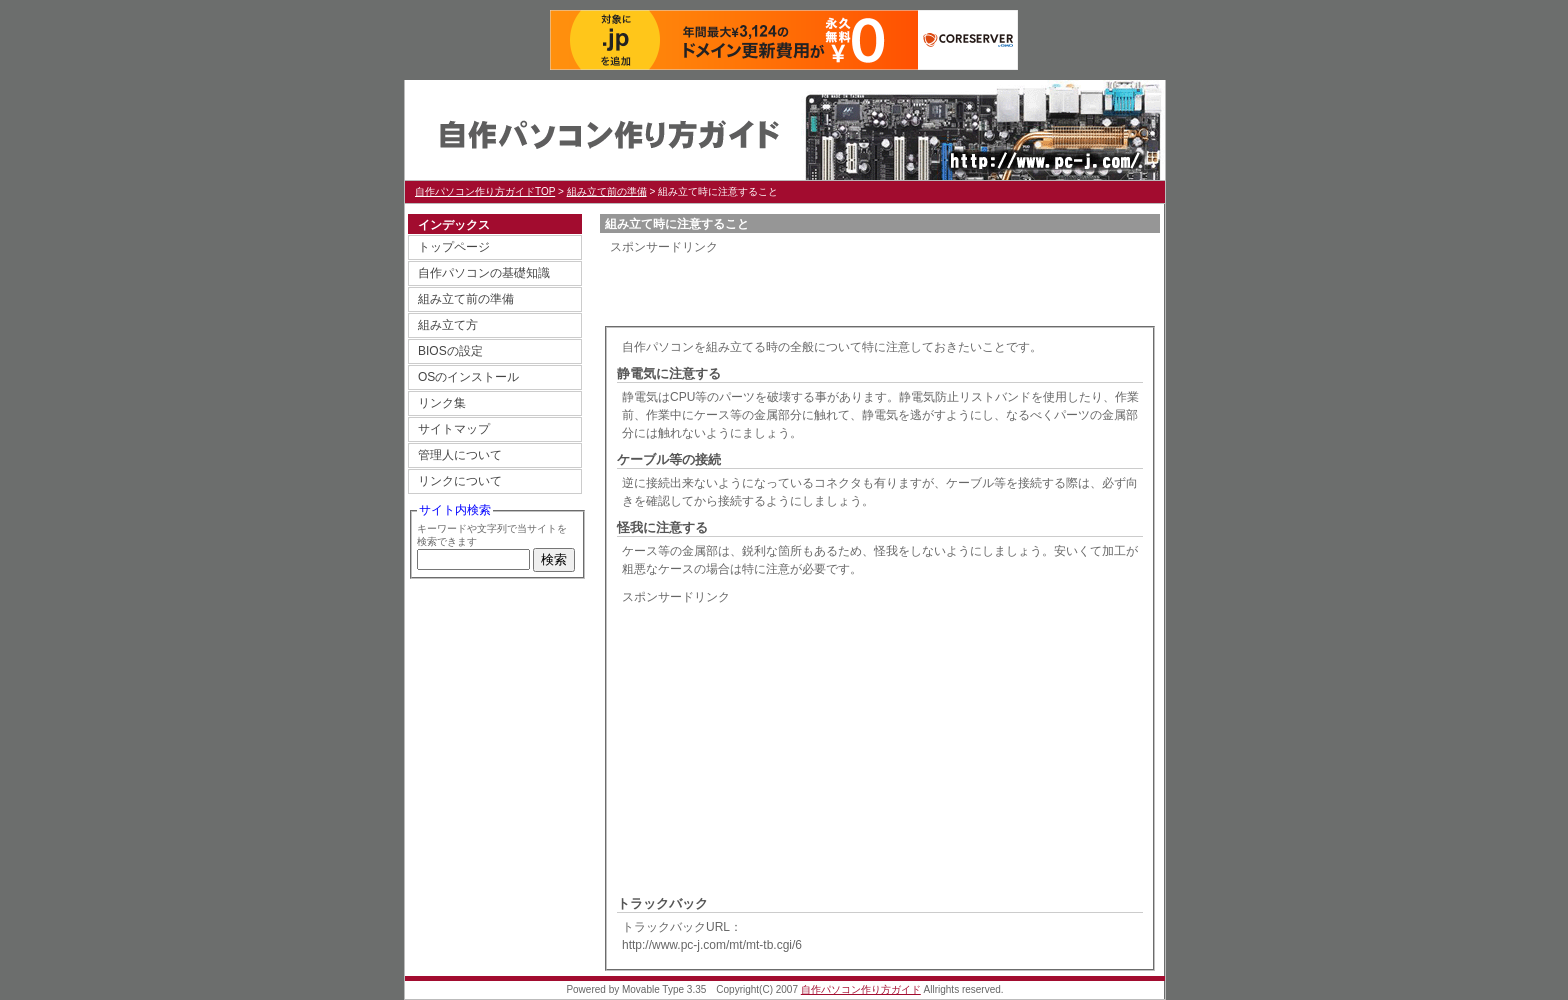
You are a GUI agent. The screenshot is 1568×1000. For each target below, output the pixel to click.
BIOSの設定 (450, 351)
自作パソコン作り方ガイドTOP (485, 191)
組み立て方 (448, 325)
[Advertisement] (844, 286)
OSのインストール (468, 377)
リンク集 (442, 403)
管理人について (460, 455)
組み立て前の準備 (607, 191)
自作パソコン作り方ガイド (605, 130)
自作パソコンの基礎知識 (484, 273)
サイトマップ (454, 429)
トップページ (454, 247)
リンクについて (460, 481)
